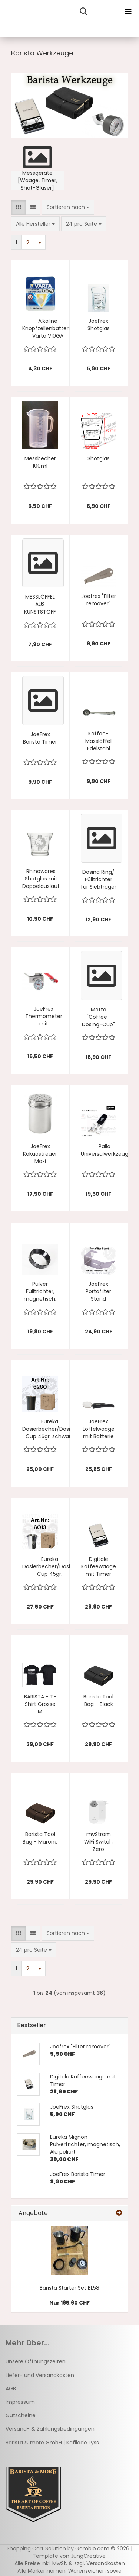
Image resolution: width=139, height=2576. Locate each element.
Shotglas (98, 458)
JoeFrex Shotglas (98, 324)
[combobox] (68, 207)
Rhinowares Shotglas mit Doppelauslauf (41, 878)
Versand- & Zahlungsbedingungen (50, 2428)
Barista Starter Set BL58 (69, 2288)
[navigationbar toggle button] (128, 11)
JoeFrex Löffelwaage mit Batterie (99, 1429)
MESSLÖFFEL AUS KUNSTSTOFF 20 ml (40, 604)
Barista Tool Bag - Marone (40, 1837)
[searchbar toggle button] (83, 11)
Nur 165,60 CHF (69, 2302)
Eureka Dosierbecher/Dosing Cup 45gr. (49, 1566)
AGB (11, 2388)
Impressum (20, 2402)
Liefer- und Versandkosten (40, 2375)
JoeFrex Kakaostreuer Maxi (40, 1154)
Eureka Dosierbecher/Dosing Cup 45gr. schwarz (49, 1429)
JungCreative (88, 2556)
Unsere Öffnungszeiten (36, 2361)
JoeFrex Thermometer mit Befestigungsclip (43, 1016)
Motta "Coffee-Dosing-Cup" (98, 1017)
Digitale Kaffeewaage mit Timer (98, 1566)
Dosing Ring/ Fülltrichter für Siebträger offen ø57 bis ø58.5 (98, 879)
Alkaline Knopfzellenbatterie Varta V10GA (47, 328)
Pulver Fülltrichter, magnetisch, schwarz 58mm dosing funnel (40, 1291)
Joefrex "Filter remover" (98, 599)
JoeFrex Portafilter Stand (98, 1291)
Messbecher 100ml (40, 462)
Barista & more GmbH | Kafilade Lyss (52, 2442)
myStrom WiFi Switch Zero (98, 1841)
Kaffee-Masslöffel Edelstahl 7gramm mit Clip (98, 741)
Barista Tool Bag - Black (98, 1700)
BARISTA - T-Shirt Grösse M (40, 1704)
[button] (18, 207)
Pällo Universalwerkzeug (104, 1150)
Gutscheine (21, 2415)
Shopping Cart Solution (36, 2548)
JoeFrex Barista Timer (40, 738)
